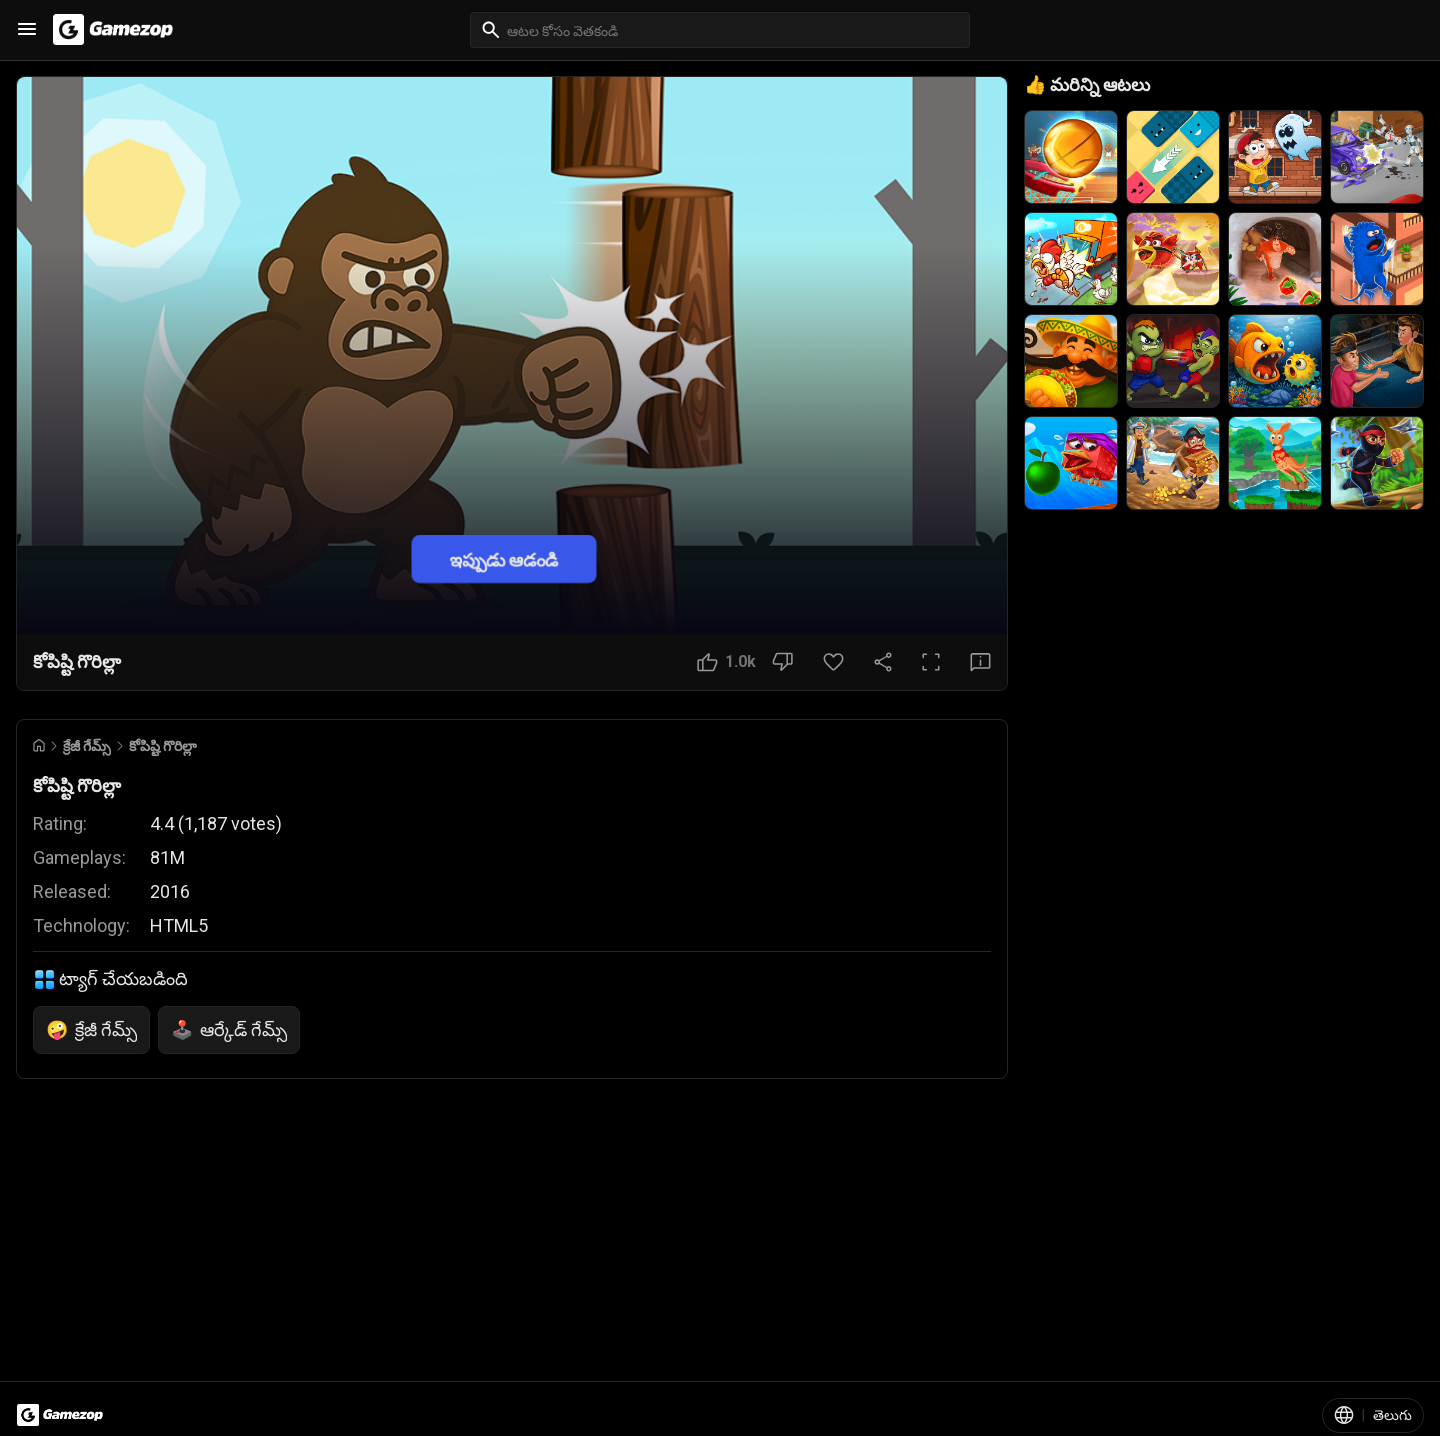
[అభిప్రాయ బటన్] (980, 662)
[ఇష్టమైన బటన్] (833, 662)
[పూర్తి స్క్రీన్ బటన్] (931, 662)
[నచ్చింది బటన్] (726, 662)
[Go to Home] (39, 745)
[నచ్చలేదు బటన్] (782, 662)
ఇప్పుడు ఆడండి (504, 558)
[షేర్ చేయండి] (883, 662)
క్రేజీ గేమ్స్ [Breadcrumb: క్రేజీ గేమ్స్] (87, 746)
